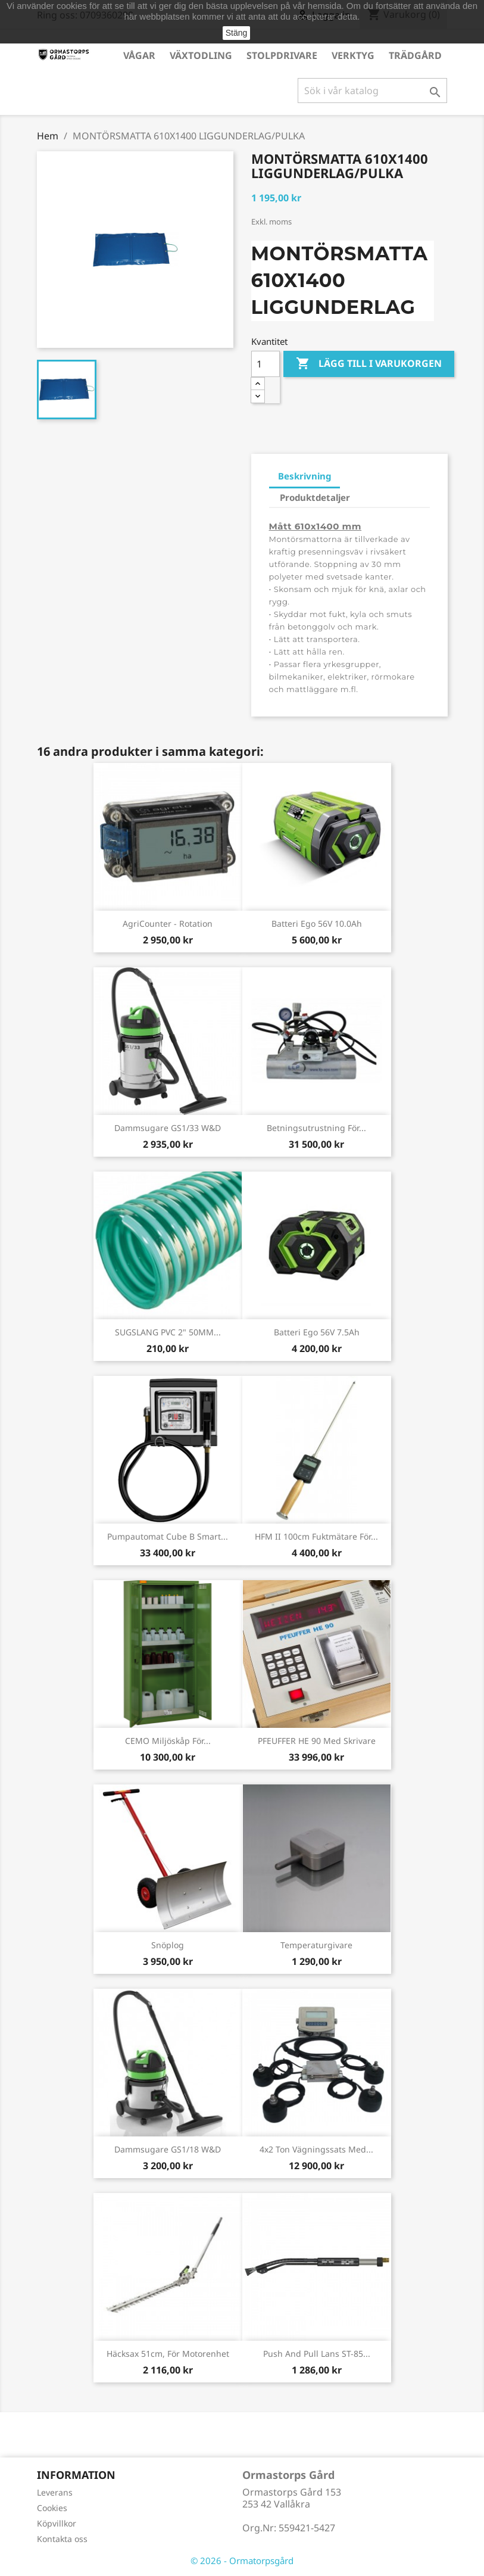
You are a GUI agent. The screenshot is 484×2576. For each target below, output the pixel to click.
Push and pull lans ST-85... (316, 2353)
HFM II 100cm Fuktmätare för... (316, 1536)
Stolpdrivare (281, 55)
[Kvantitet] (265, 364)
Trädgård (415, 55)
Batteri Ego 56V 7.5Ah (317, 1332)
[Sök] (372, 90)
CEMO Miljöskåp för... (168, 1740)
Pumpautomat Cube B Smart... (167, 1536)
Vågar (139, 55)
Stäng (237, 33)
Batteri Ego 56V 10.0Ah (316, 923)
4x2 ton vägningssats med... (316, 2149)
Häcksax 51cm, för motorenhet (168, 2353)
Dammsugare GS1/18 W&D (167, 2149)
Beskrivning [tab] (304, 476)
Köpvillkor (56, 2523)
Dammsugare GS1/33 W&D (167, 1127)
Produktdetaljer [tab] (315, 497)
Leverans (55, 2492)
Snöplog (167, 1945)
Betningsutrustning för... (316, 1127)
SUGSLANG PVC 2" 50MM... (168, 1332)
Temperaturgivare (316, 1945)
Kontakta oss (62, 2538)
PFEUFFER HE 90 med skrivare (317, 1740)
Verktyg (353, 55)
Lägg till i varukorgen (369, 364)
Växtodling (201, 55)
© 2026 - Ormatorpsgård (242, 2560)
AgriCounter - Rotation (168, 923)
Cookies (52, 2507)
